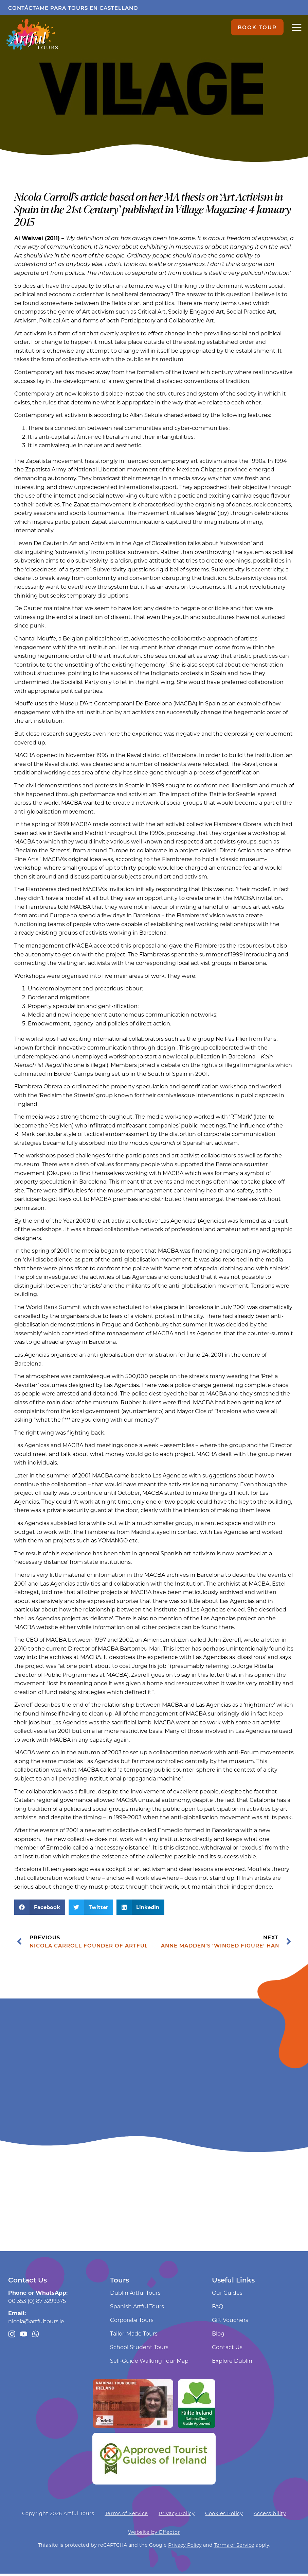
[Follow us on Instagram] (12, 2336)
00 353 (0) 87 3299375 (37, 2302)
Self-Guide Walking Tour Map (149, 2362)
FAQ (217, 2308)
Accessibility (270, 2515)
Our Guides (227, 2294)
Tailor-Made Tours (134, 2335)
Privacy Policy (177, 2515)
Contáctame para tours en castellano (73, 7)
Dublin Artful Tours (135, 2294)
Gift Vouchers (230, 2321)
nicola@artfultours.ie (36, 2323)
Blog (218, 2335)
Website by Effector (154, 2534)
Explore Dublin (232, 2362)
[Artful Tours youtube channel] (24, 2336)
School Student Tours (139, 2349)
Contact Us (227, 2349)
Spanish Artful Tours (137, 2308)
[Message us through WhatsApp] (37, 2336)
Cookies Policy (224, 2515)
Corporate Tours (131, 2321)
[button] (40, 1909)
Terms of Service (126, 2515)
